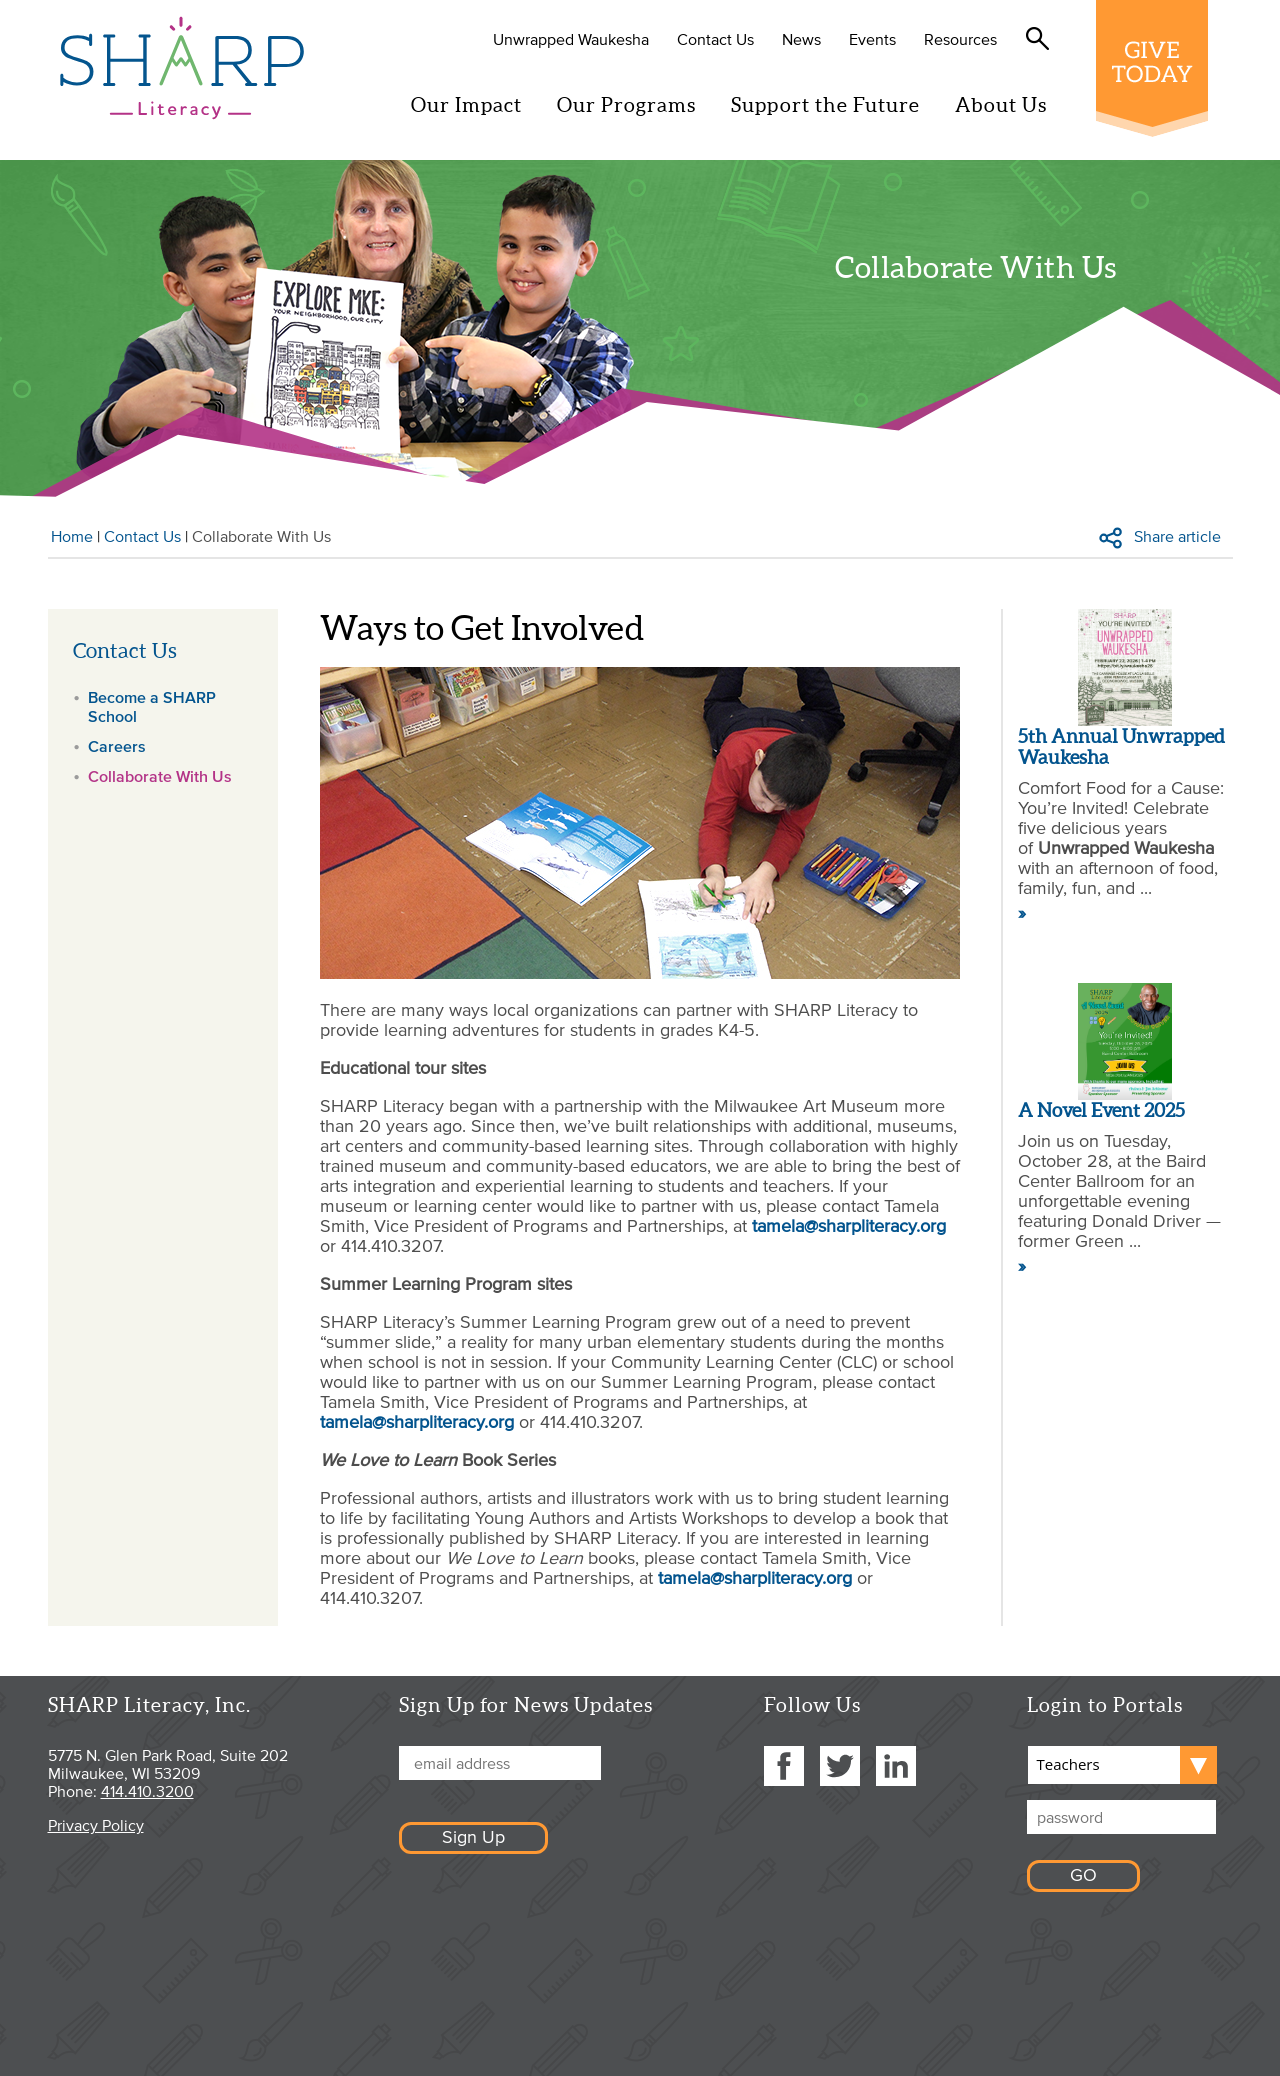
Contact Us (723, 39)
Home (72, 536)
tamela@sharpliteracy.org (849, 1226)
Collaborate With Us (160, 776)
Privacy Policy (96, 1825)
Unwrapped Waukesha (579, 39)
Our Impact (474, 105)
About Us (1009, 105)
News (809, 39)
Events (880, 39)
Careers (117, 746)
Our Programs (634, 105)
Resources (968, 39)
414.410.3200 (147, 1791)
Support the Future (833, 105)
